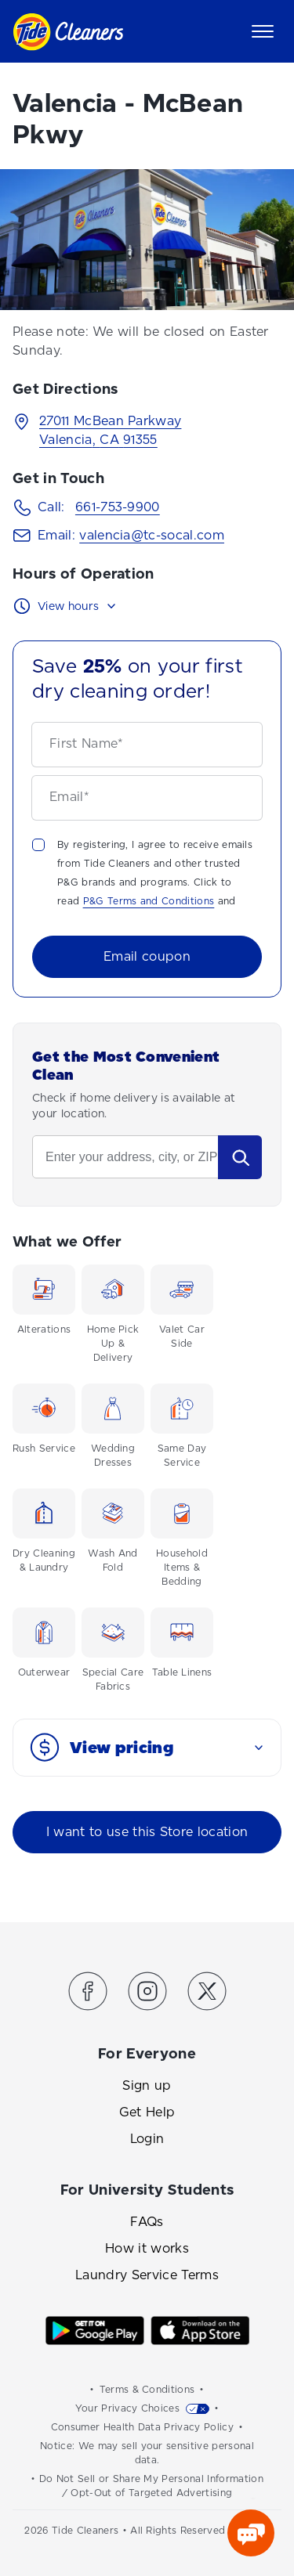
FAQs (146, 2221)
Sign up (146, 2085)
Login (147, 2138)
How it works (147, 2248)
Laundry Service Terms (147, 2275)
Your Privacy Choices (127, 2408)
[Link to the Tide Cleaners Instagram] (147, 1994)
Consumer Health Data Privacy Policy (142, 2427)
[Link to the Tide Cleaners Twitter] (207, 1994)
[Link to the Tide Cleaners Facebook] (88, 1994)
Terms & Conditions (147, 2389)
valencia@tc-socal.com (151, 535)
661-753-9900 (117, 507)
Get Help (147, 2112)
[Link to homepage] (68, 32)
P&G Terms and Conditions (149, 901)
